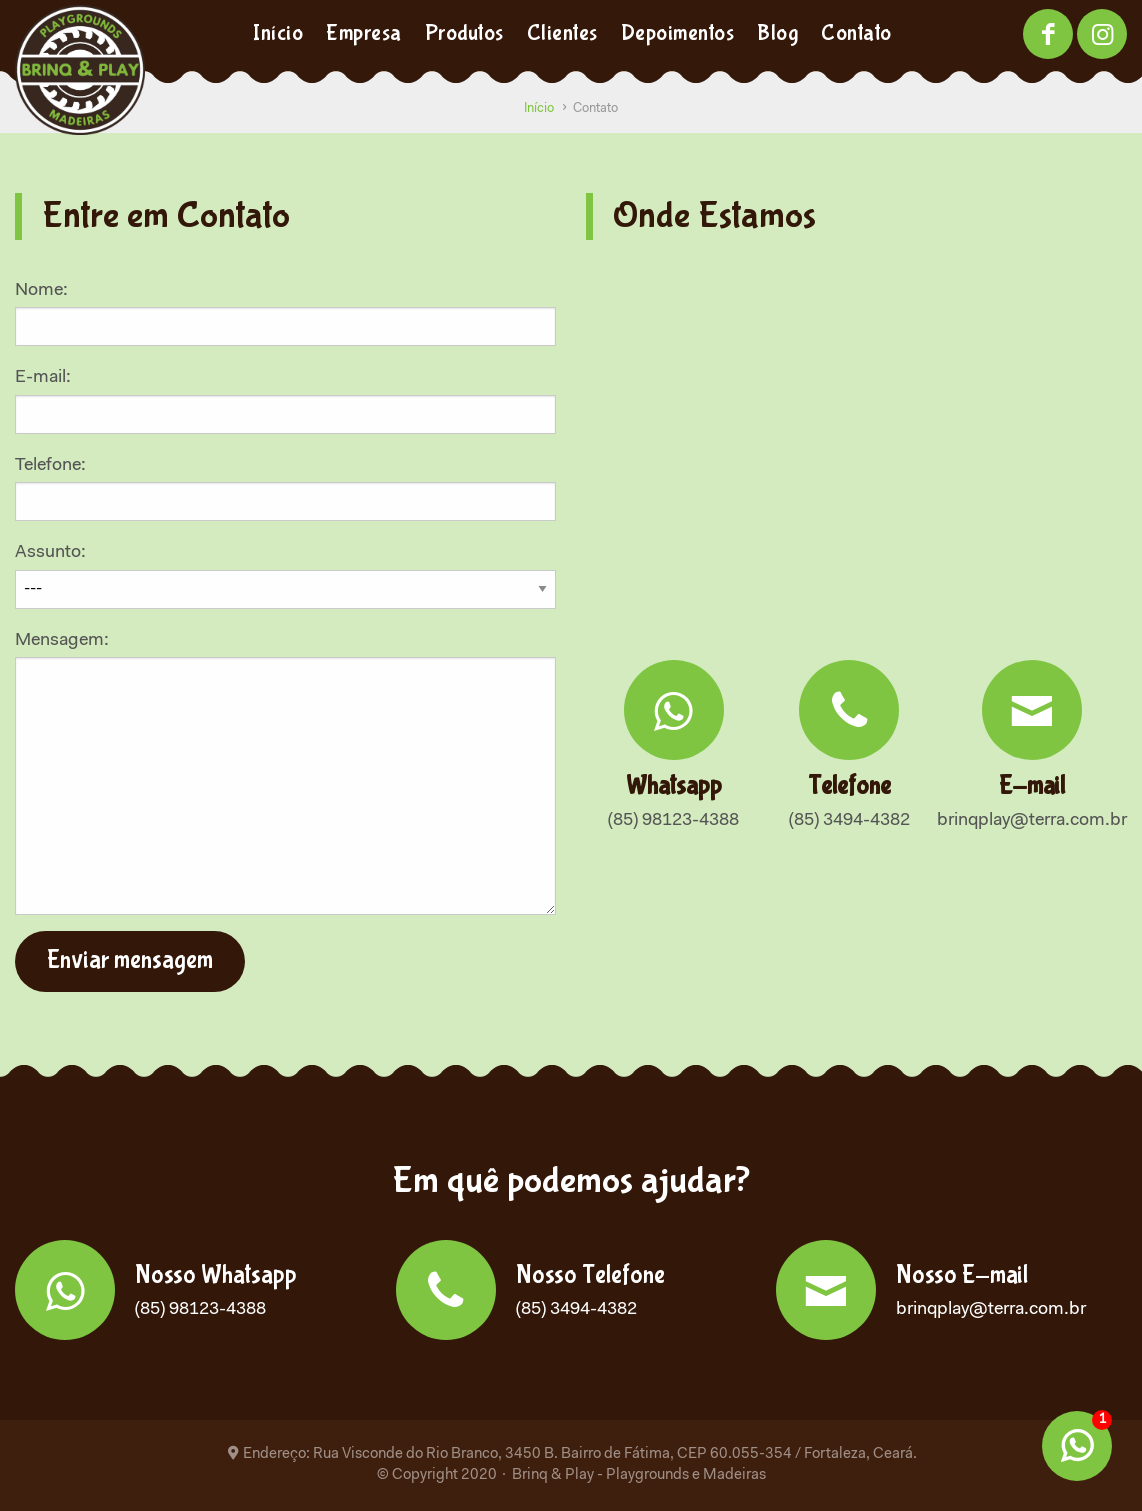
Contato (856, 33)
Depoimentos (678, 33)
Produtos (464, 33)
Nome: (285, 314)
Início (278, 33)
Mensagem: (285, 773)
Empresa (364, 33)
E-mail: (285, 401)
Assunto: (285, 571)
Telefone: (285, 489)
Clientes (562, 33)
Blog (777, 33)
